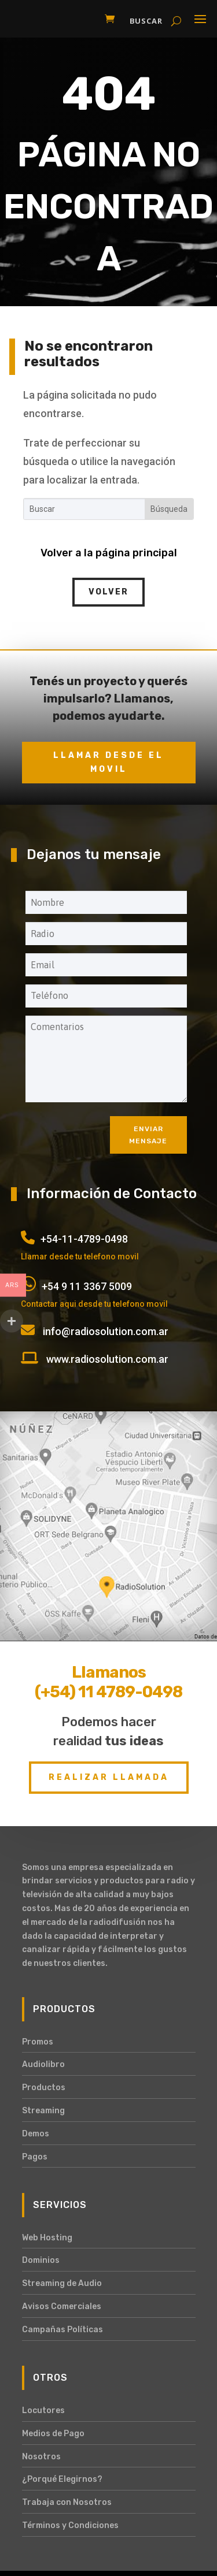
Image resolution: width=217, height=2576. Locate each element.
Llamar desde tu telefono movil (80, 1256)
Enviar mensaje (148, 1134)
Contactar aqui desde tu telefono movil (94, 1304)
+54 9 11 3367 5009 (87, 1286)
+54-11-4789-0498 (84, 1239)
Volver (108, 592)
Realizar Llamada (109, 1777)
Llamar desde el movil (108, 762)
